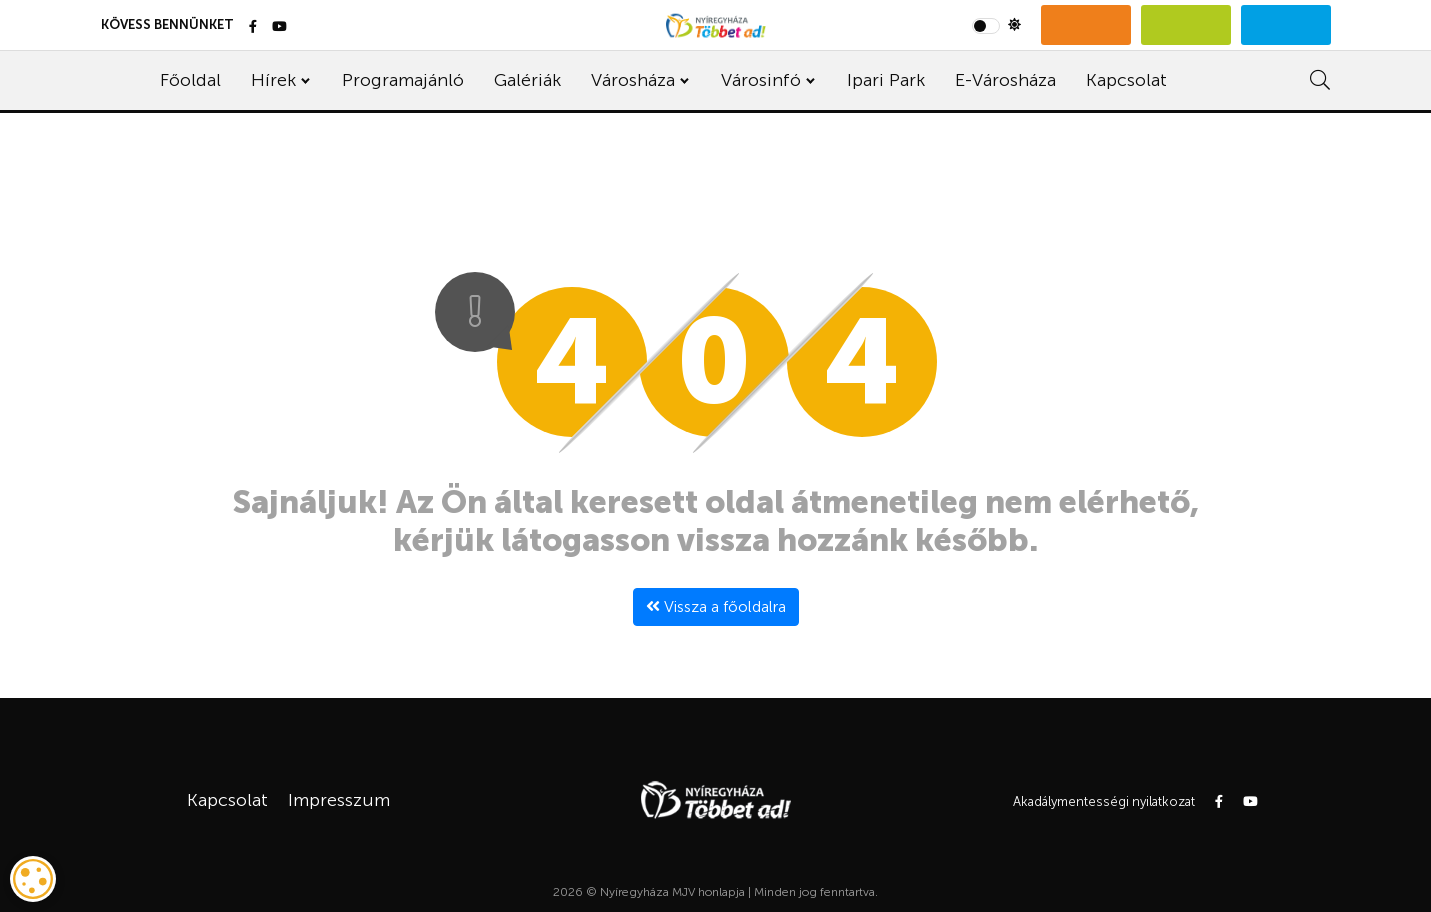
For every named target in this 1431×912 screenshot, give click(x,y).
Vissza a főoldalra (716, 606)
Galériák (527, 80)
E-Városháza (1005, 80)
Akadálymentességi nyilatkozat (1104, 801)
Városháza (633, 80)
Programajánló (403, 80)
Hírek (273, 80)
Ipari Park (886, 80)
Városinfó (761, 80)
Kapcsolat (1126, 80)
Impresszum (339, 800)
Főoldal (190, 80)
